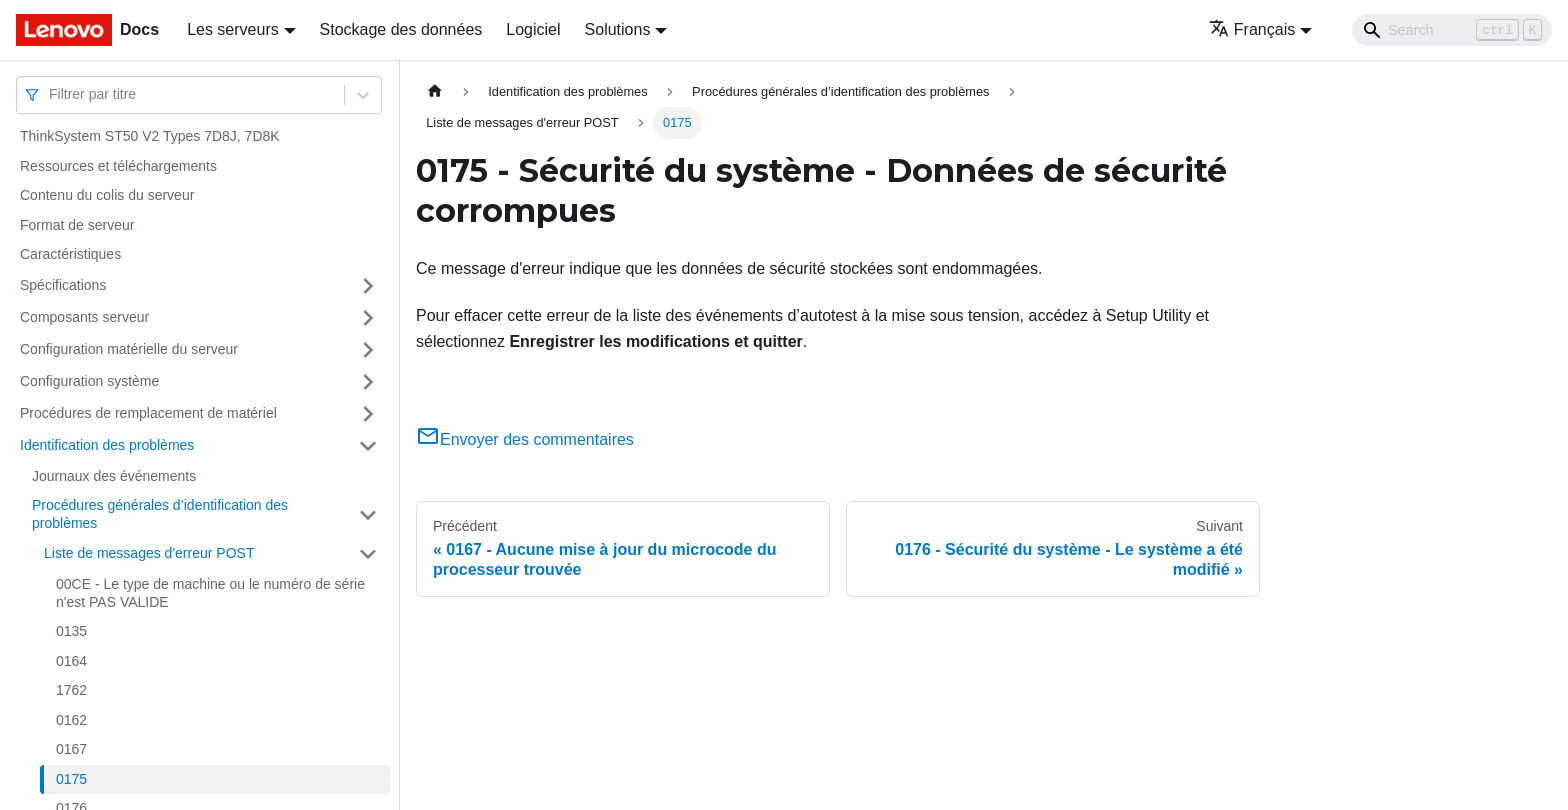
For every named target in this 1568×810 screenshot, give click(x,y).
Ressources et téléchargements (118, 166)
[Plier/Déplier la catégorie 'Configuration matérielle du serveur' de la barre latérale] (368, 350)
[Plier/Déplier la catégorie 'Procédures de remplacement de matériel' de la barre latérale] (368, 414)
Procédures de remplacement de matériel (148, 413)
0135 (71, 631)
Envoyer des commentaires (525, 439)
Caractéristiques (70, 254)
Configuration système (89, 381)
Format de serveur (77, 225)
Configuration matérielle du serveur (129, 349)
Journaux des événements (114, 476)
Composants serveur (84, 317)
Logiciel (533, 29)
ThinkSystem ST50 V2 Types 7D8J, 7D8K (150, 136)
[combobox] (51, 94)
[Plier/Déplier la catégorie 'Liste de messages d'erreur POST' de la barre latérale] (368, 554)
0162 (71, 720)
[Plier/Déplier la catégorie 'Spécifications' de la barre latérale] (368, 286)
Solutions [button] (618, 29)
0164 (71, 661)
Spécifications (63, 285)
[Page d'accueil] (435, 91)
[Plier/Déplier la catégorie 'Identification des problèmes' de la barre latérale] (368, 446)
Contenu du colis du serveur (107, 195)
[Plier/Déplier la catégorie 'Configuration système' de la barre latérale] (368, 382)
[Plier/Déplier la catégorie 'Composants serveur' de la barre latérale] (368, 318)
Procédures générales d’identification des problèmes (160, 514)
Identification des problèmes (107, 445)
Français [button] (1252, 29)
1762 (71, 690)
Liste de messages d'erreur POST (149, 553)
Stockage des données (401, 29)
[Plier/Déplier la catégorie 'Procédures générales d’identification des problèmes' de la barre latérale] (368, 514)
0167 (71, 749)
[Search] (1452, 30)
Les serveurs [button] (233, 29)
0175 (71, 779)
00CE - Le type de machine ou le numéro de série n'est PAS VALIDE (210, 593)
